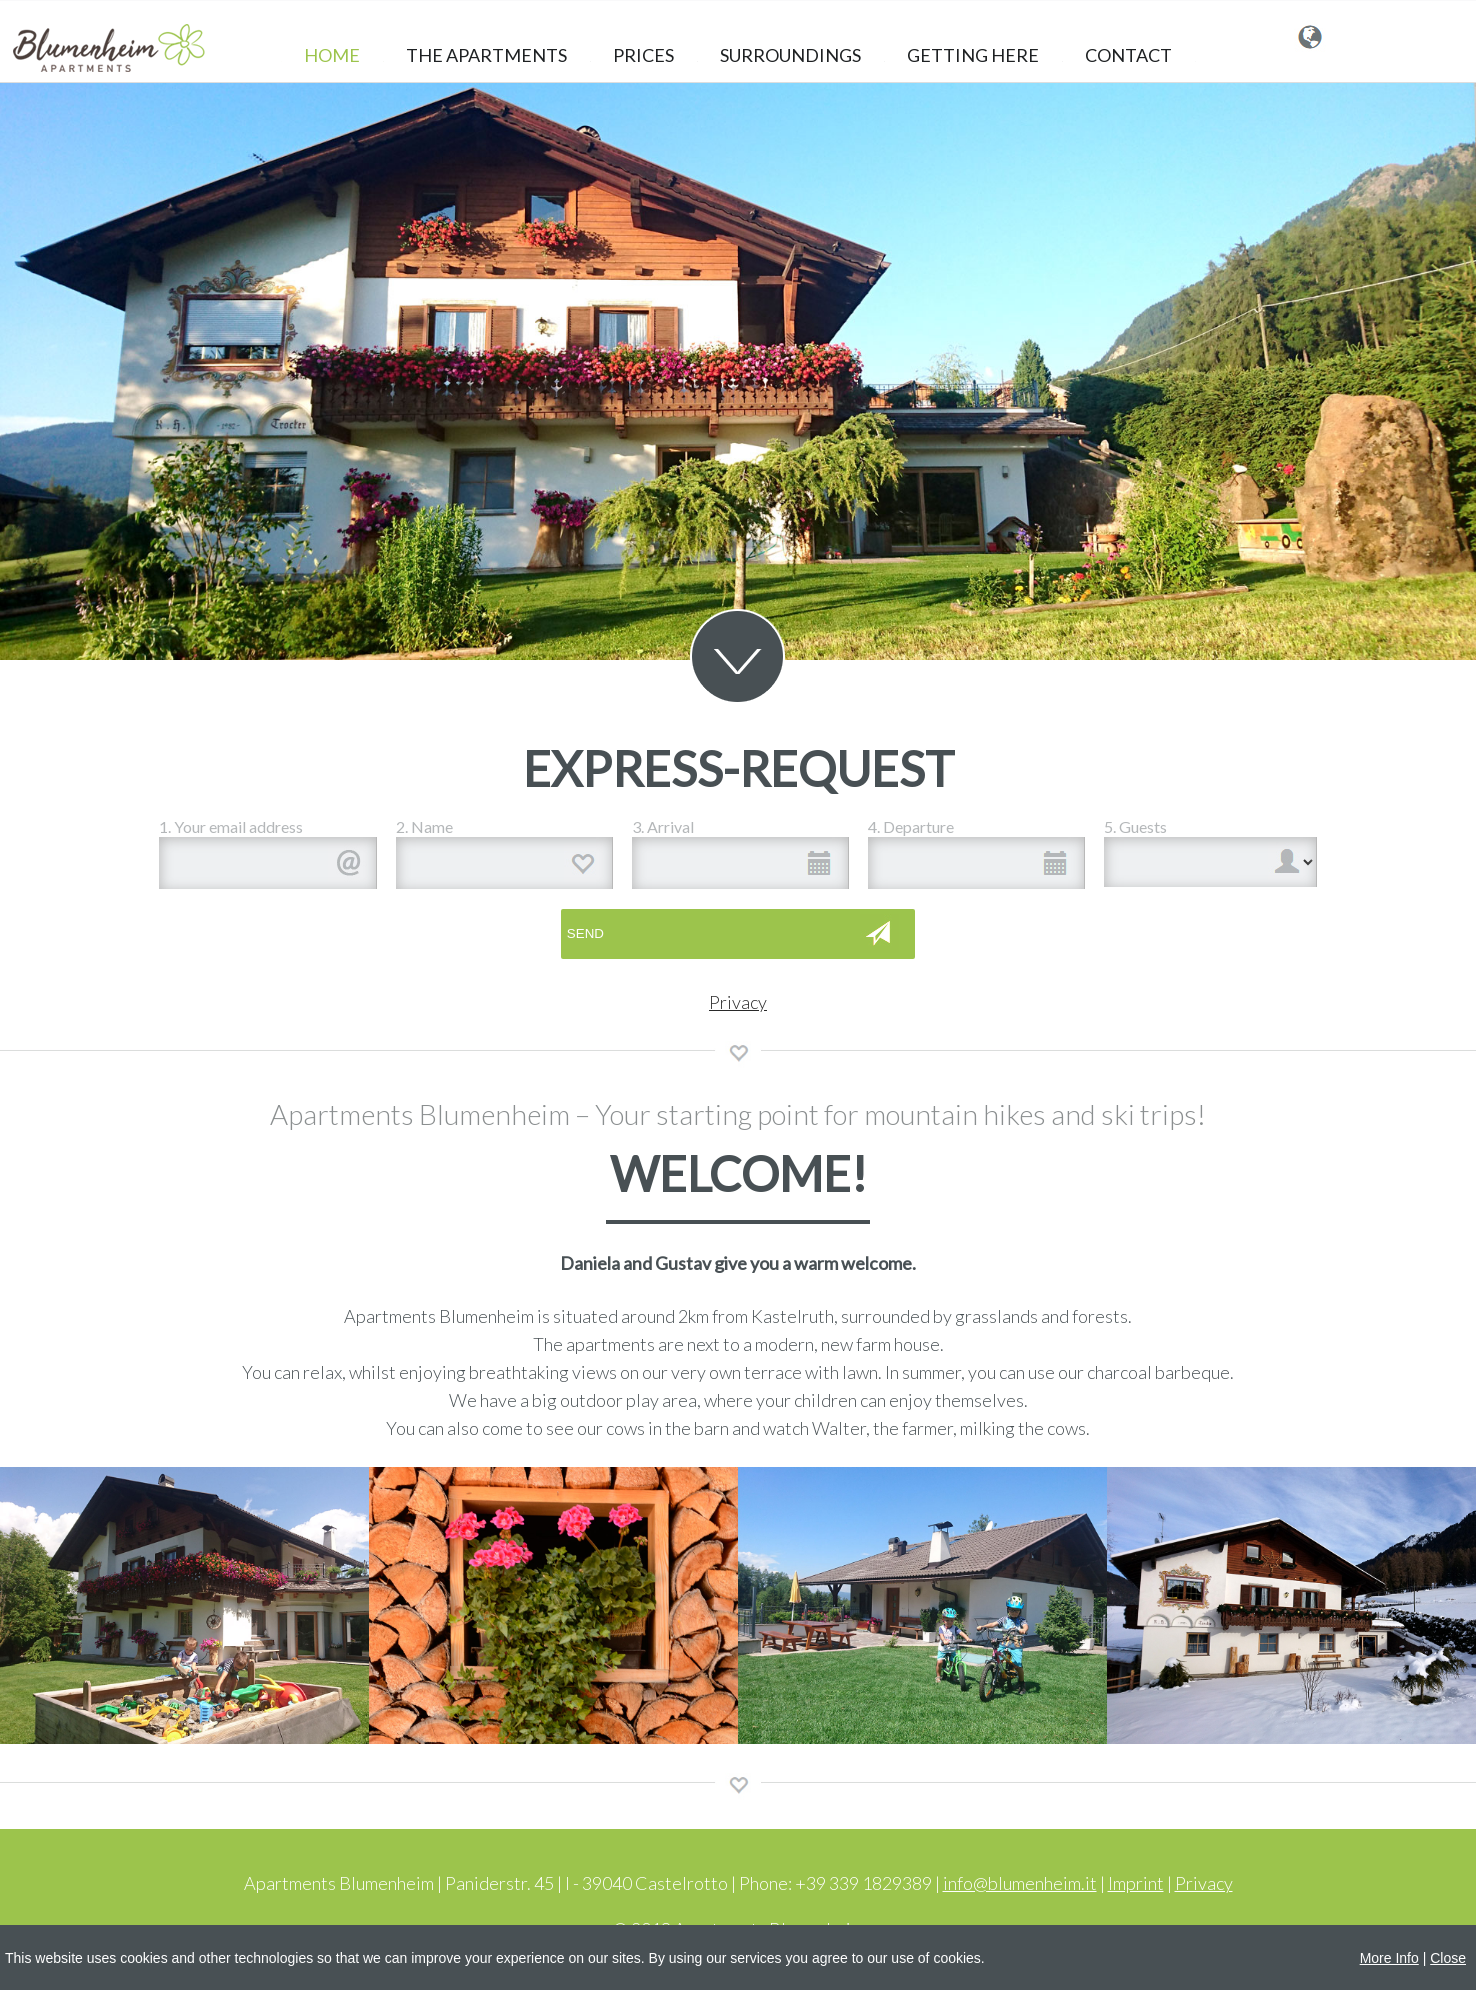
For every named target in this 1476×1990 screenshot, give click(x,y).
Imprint (1136, 1883)
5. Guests (1135, 826)
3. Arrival (663, 826)
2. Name (424, 826)
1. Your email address (231, 826)
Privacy (738, 1002)
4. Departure (911, 826)
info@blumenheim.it (1020, 1883)
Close (1448, 1958)
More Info (1389, 1958)
